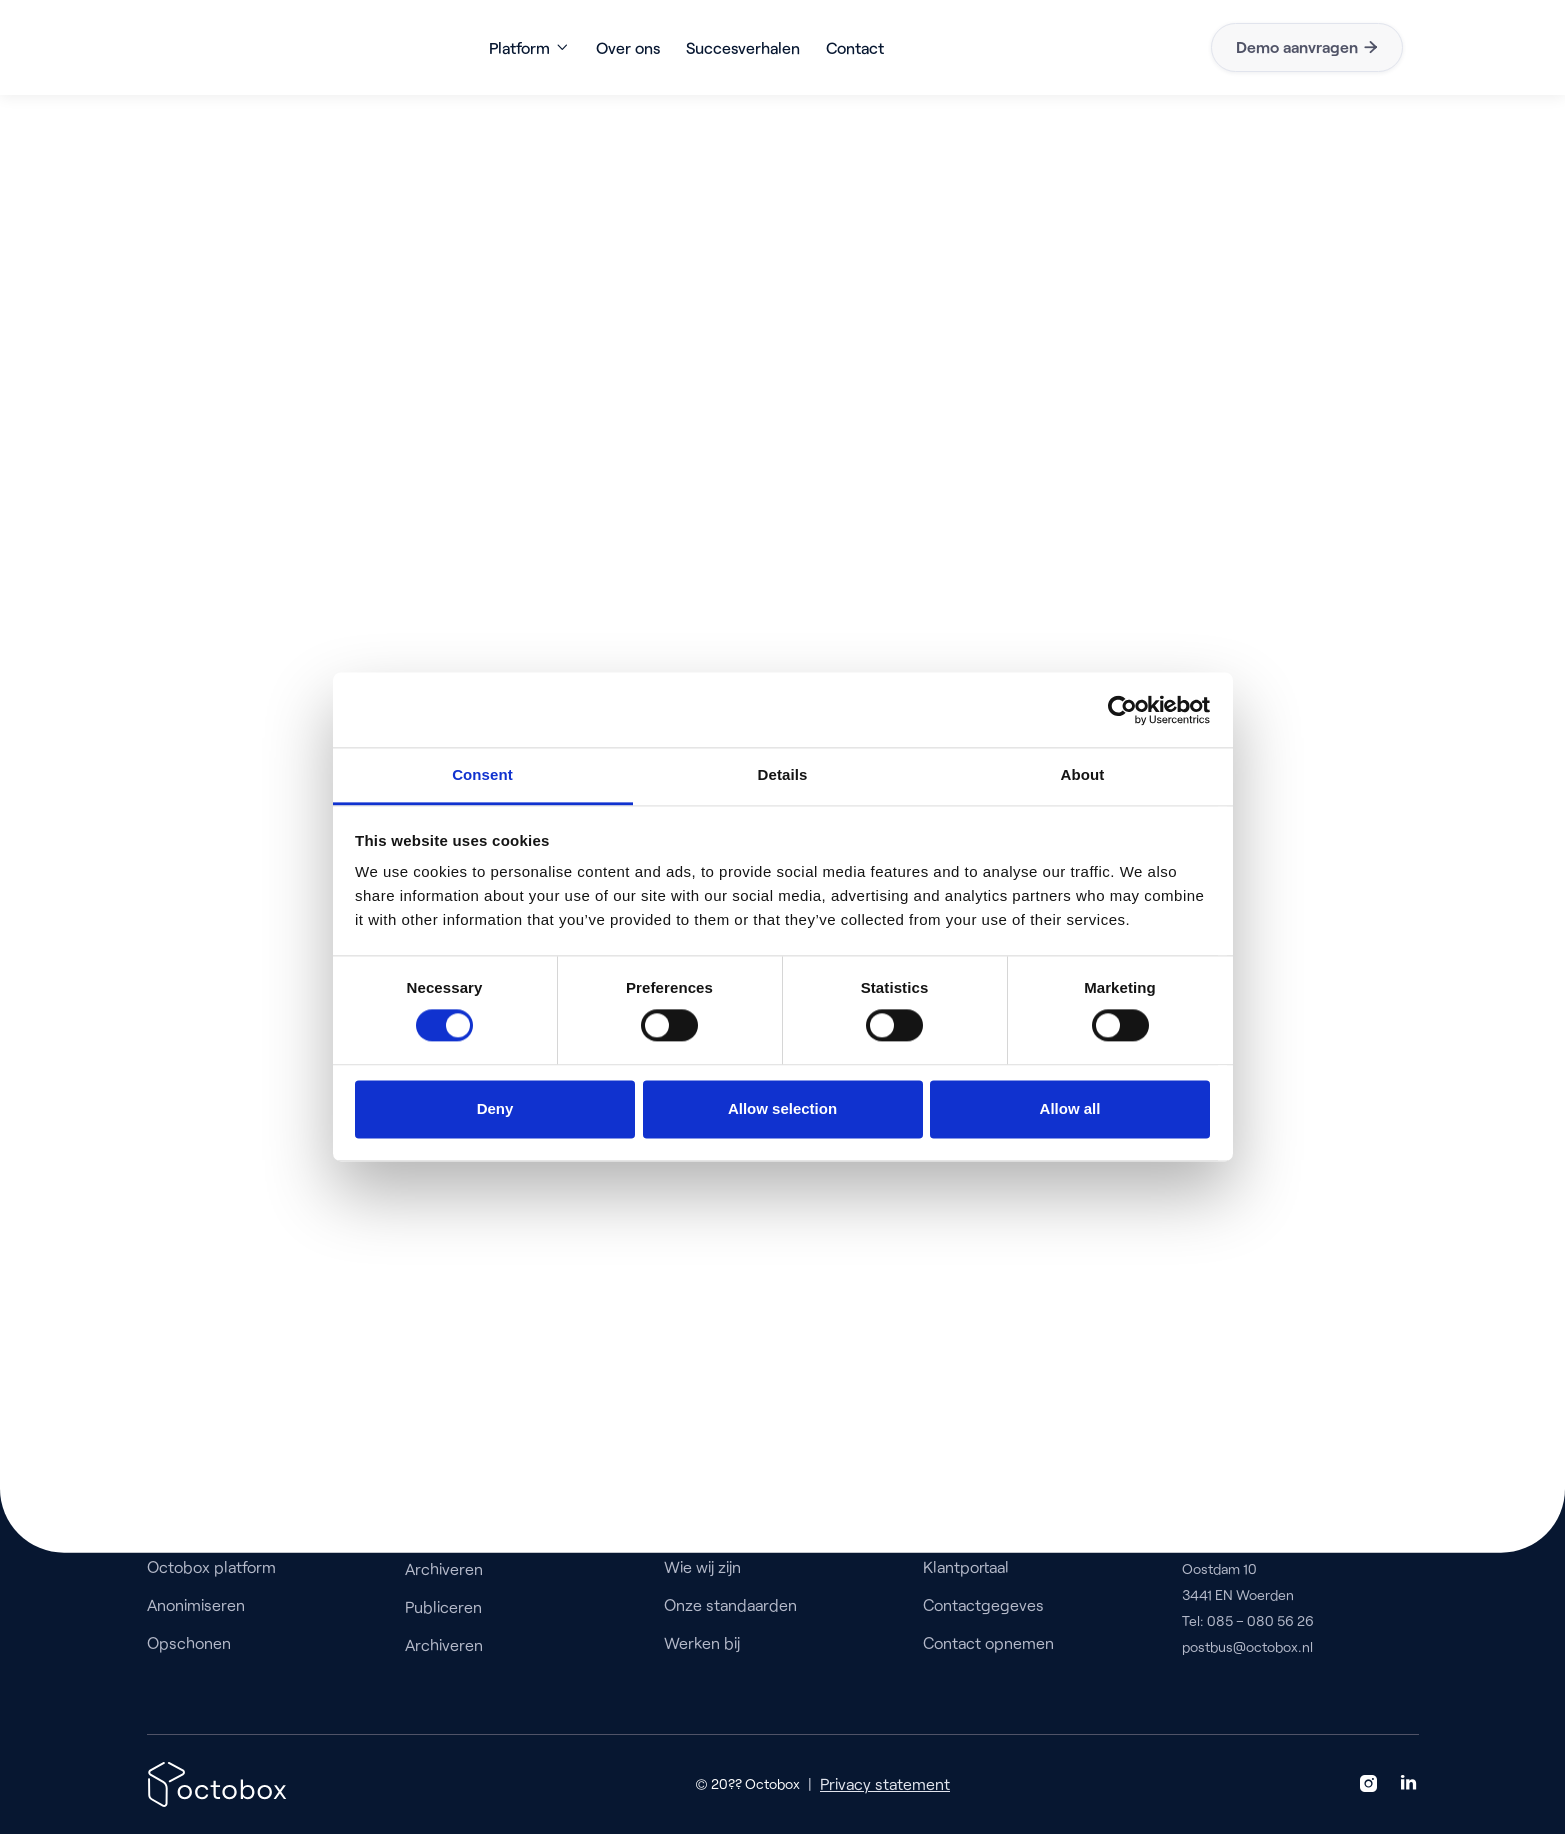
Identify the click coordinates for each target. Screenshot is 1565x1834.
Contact (855, 47)
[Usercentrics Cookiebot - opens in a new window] (1122, 710)
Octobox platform (211, 1566)
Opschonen (189, 1642)
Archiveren (444, 1568)
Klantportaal (966, 1566)
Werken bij (702, 1642)
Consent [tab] (482, 774)
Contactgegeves (983, 1604)
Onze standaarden (730, 1604)
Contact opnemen (988, 1642)
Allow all (1070, 1108)
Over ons (628, 47)
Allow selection (782, 1108)
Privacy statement (885, 1783)
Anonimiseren (196, 1604)
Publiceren (443, 1606)
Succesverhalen (743, 47)
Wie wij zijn (702, 1566)
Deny (495, 1108)
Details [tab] (783, 774)
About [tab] (1083, 774)
